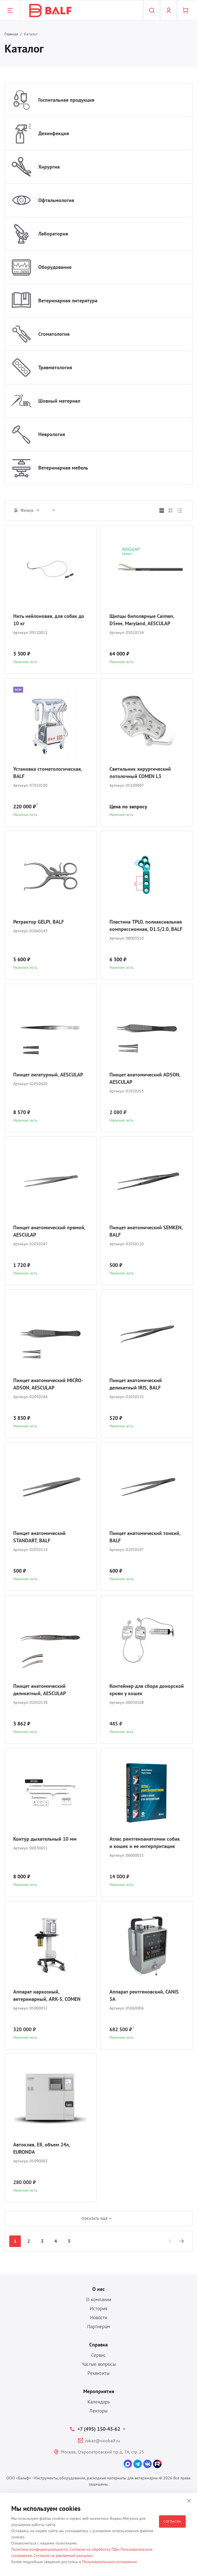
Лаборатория (53, 233)
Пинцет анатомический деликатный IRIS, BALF (135, 1384)
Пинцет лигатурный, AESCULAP (48, 1074)
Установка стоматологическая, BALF (47, 772)
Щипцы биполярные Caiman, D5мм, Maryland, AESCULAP (141, 620)
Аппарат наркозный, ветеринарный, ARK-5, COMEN (46, 1995)
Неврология (51, 434)
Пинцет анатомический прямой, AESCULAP (49, 1231)
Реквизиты (98, 2373)
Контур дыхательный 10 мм (45, 1839)
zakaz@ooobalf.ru (102, 2440)
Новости (98, 2317)
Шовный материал (59, 401)
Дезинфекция (53, 133)
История (98, 2308)
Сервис (98, 2355)
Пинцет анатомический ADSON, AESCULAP (144, 1078)
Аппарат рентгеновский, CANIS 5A (144, 1995)
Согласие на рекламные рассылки (63, 2555)
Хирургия (49, 167)
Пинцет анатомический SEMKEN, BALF (146, 1231)
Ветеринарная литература (67, 300)
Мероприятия (98, 2391)
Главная (11, 34)
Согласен (172, 2521)
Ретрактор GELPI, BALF (38, 922)
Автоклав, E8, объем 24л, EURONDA (41, 2148)
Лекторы (98, 2411)
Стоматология (54, 334)
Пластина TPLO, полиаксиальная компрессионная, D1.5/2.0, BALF (145, 925)
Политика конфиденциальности (39, 2549)
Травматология (55, 367)
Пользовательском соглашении (109, 2561)
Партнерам (98, 2326)
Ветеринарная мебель (63, 467)
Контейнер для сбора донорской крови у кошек (146, 1690)
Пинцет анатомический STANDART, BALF (39, 1537)
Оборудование (54, 267)
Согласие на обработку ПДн (94, 2549)
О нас (98, 2289)
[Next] (182, 2241)
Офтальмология (56, 200)
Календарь (99, 2402)
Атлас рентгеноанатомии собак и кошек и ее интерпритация (144, 1842)
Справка (98, 2344)
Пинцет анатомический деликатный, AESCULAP (39, 1690)
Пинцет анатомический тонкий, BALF (144, 1537)
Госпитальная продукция (66, 100)
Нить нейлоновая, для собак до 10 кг (48, 620)
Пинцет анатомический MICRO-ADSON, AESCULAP (48, 1384)
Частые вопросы (99, 2364)
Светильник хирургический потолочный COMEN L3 (140, 772)
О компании (98, 2299)
